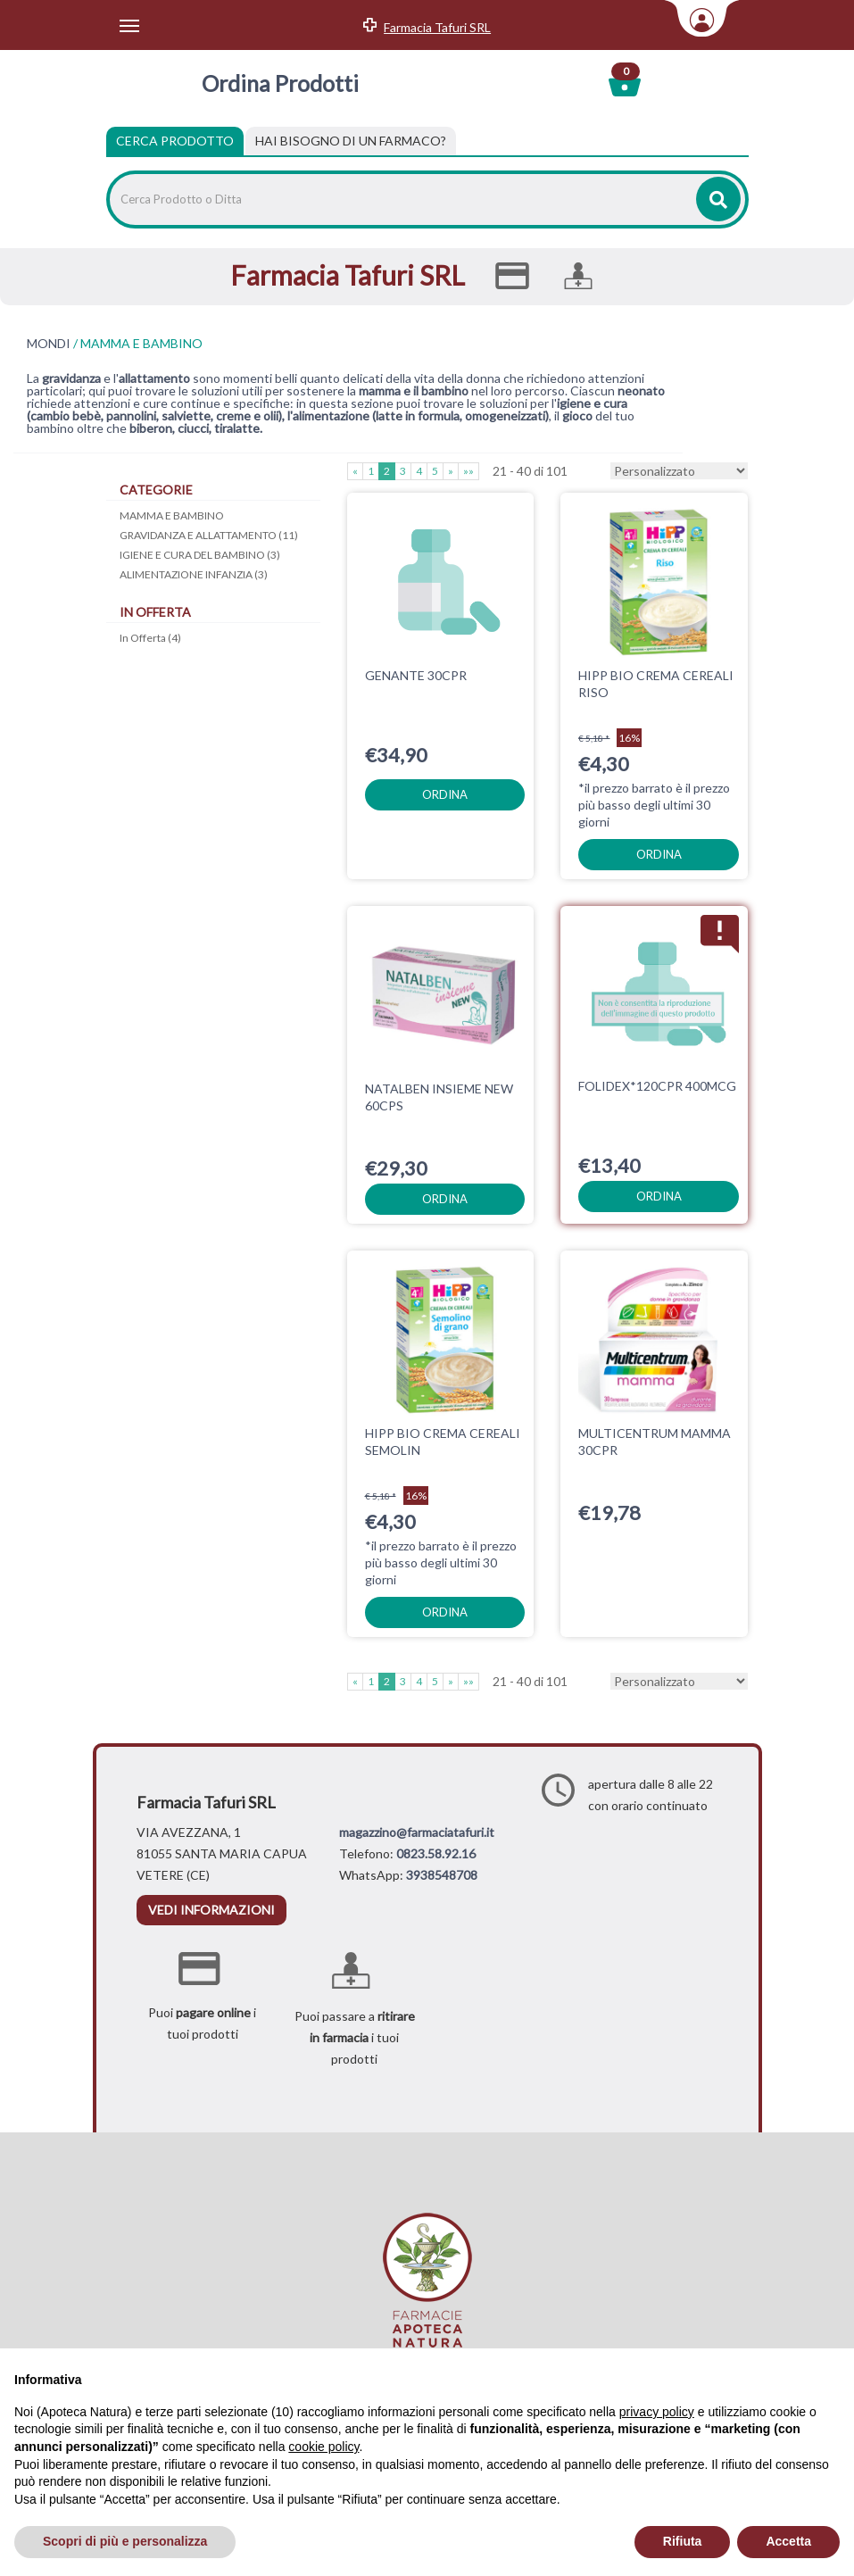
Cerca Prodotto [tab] (175, 140)
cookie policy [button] (323, 2446)
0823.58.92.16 (436, 1853)
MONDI (48, 343)
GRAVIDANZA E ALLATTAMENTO (209, 535)
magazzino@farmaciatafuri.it (416, 1832)
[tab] (350, 141)
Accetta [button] (788, 2541)
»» (468, 471)
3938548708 (441, 1874)
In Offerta (150, 637)
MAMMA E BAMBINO (172, 515)
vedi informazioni (211, 1909)
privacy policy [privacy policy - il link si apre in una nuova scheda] (656, 2412)
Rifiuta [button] (682, 2541)
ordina (445, 794)
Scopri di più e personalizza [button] (125, 2541)
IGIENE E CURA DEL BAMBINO (200, 554)
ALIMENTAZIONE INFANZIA (194, 574)
